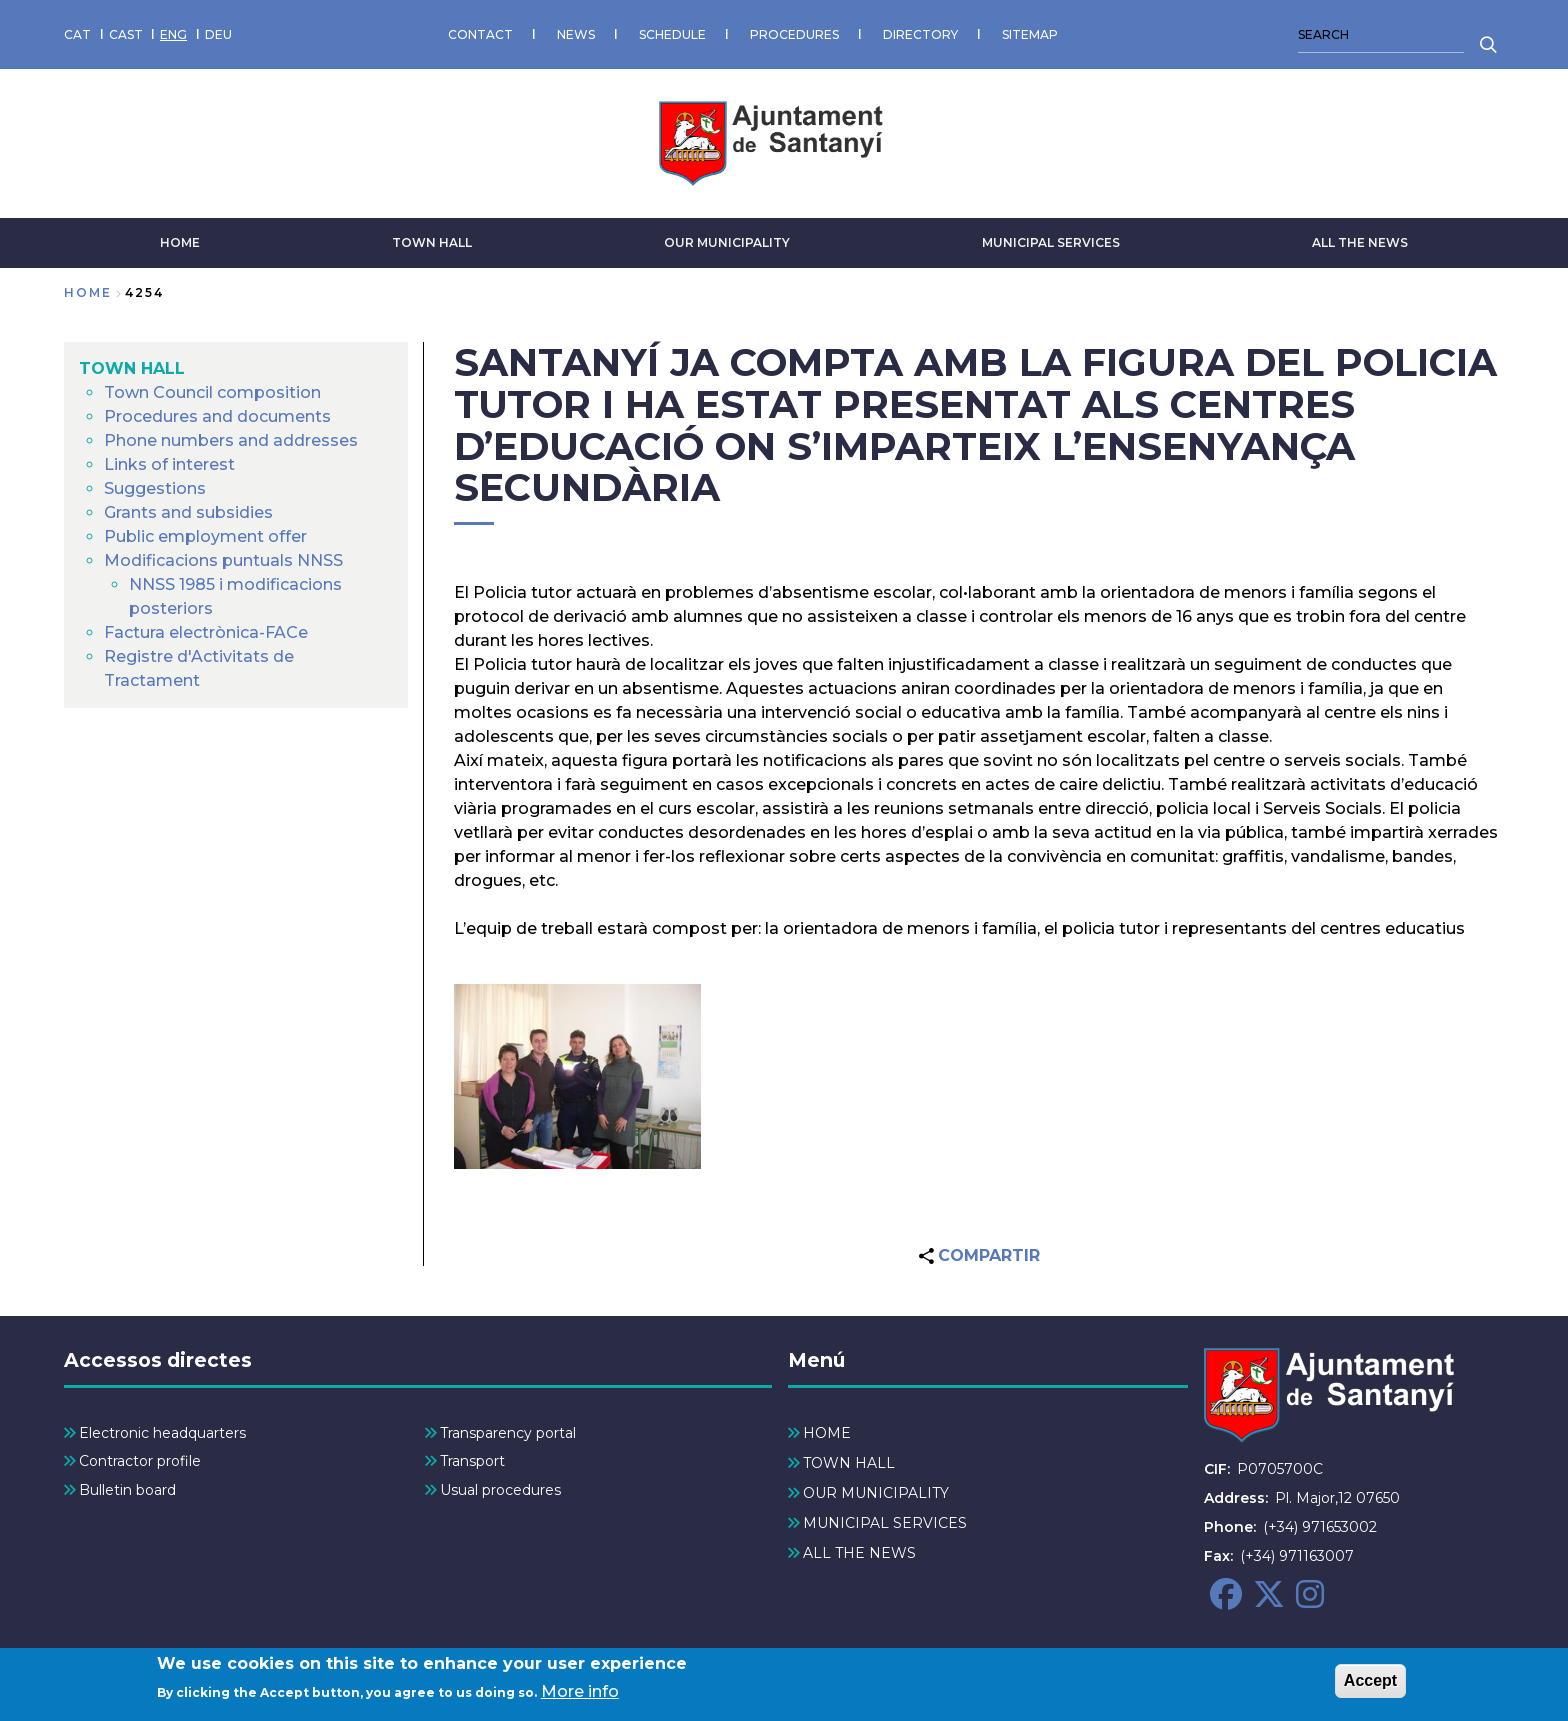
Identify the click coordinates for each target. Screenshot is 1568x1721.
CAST (126, 34)
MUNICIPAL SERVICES (1051, 242)
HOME (180, 242)
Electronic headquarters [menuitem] (162, 1433)
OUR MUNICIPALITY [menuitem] (876, 1493)
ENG (173, 34)
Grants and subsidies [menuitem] (188, 512)
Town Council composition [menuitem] (212, 392)
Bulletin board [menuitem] (127, 1490)
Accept (1370, 1685)
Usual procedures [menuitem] (500, 1490)
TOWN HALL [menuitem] (132, 368)
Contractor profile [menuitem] (140, 1461)
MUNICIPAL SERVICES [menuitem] (885, 1523)
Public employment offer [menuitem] (205, 536)
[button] (577, 1076)
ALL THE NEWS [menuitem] (859, 1553)
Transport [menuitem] (472, 1461)
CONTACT (480, 34)
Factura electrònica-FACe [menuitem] (206, 632)
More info (580, 1696)
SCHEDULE (672, 34)
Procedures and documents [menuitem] (217, 416)
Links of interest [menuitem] (169, 464)
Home (88, 292)
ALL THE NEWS (1360, 242)
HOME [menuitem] (827, 1433)
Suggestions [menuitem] (155, 488)
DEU (218, 34)
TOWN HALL (432, 242)
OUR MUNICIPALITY (727, 242)
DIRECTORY (920, 34)
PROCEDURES (794, 34)
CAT (77, 34)
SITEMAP (1030, 34)
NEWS (576, 34)
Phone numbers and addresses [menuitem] (231, 440)
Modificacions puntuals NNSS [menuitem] (223, 560)
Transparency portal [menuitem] (508, 1433)
